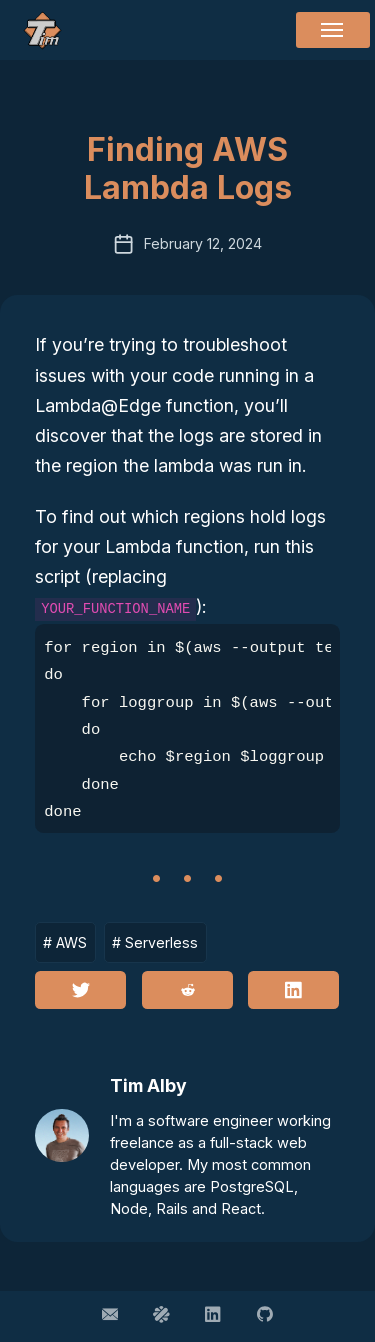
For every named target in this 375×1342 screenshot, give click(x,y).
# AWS (65, 942)
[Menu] (333, 30)
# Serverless (155, 942)
